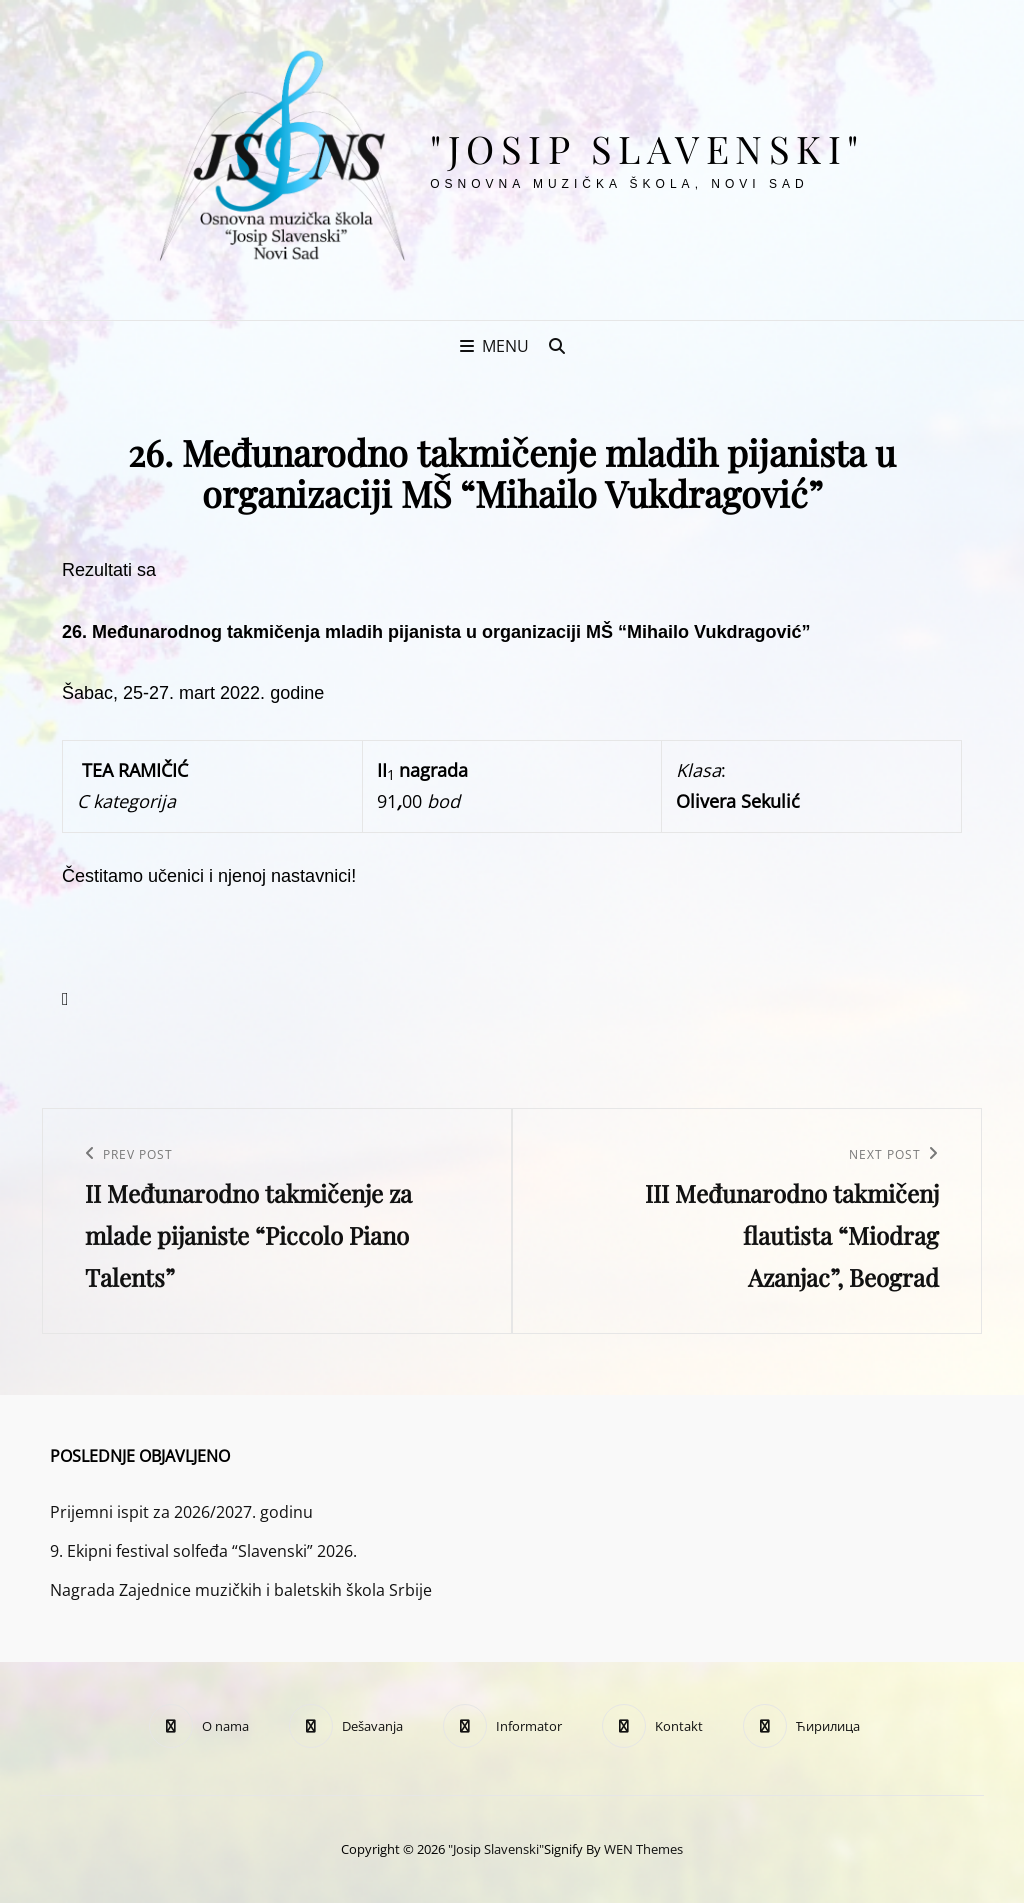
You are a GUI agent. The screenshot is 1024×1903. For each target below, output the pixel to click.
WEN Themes (643, 1849)
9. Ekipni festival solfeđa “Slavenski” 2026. (203, 1551)
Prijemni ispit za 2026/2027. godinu (181, 1512)
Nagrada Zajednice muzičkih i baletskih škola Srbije (241, 1590)
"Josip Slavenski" (647, 148)
